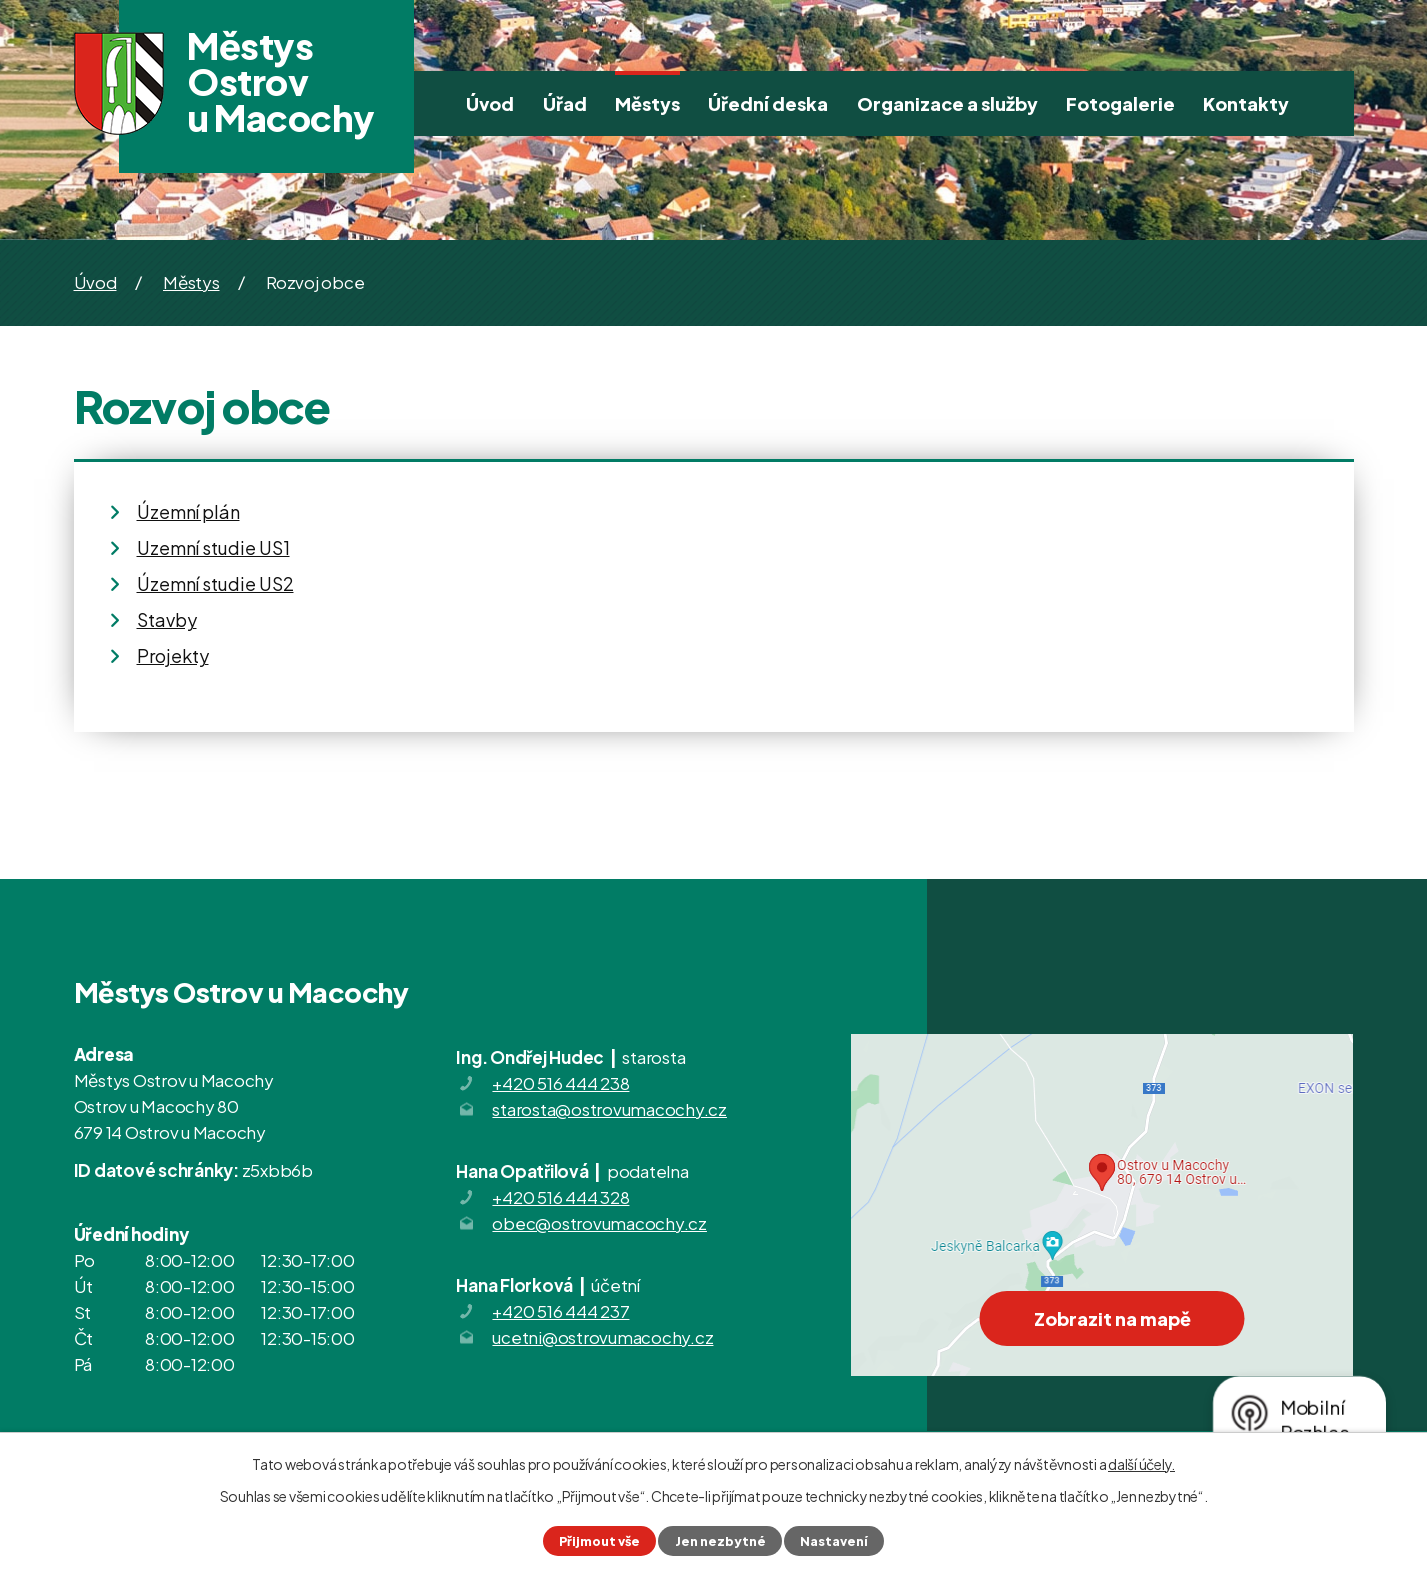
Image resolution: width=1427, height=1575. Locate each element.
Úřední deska (768, 103)
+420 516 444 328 (560, 1197)
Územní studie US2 (215, 583)
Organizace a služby (947, 103)
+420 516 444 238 (560, 1083)
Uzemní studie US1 (213, 547)
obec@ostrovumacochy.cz (599, 1223)
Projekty (173, 655)
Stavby (167, 619)
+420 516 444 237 (560, 1311)
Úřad (565, 103)
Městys (647, 103)
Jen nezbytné (720, 1541)
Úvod (490, 103)
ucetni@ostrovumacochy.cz (602, 1337)
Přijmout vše (599, 1541)
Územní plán (188, 511)
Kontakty (1246, 103)
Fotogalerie (1120, 103)
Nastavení (834, 1541)
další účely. (1141, 1464)
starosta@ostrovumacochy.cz (609, 1109)
